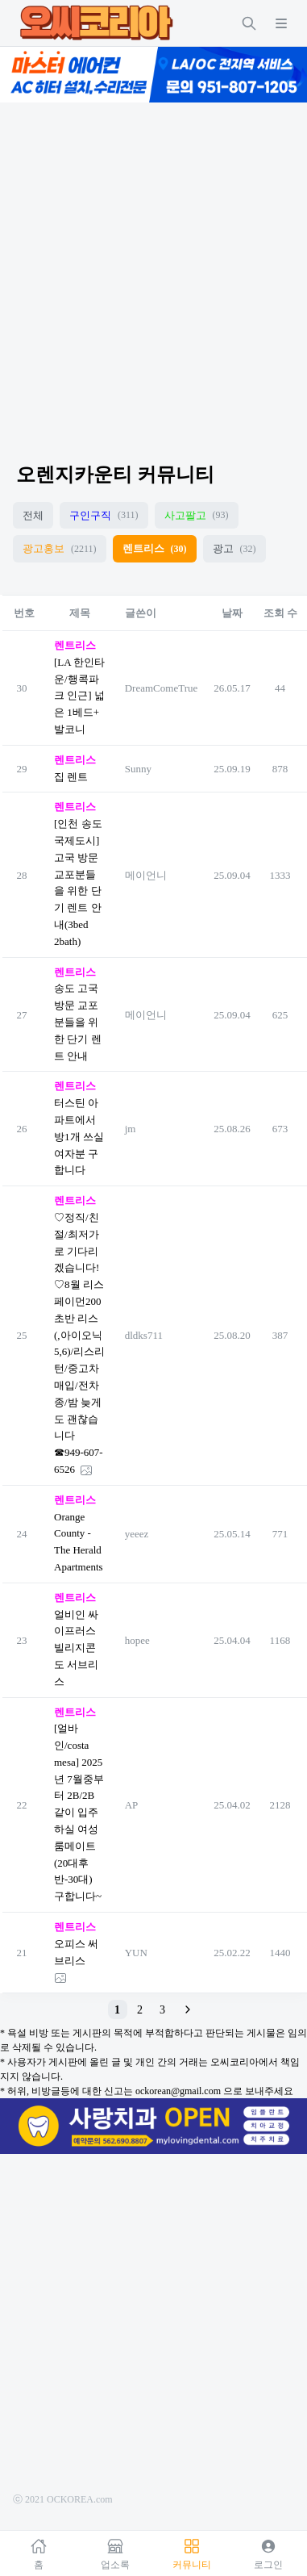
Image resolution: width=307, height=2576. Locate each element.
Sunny (138, 768)
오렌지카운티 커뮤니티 (115, 474)
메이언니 (146, 875)
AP (132, 1805)
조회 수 (280, 613)
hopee (137, 1640)
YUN (136, 1952)
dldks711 (144, 1335)
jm (130, 1128)
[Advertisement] (151, 268)
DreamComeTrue (161, 688)
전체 (33, 515)
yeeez (137, 1533)
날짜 (232, 613)
